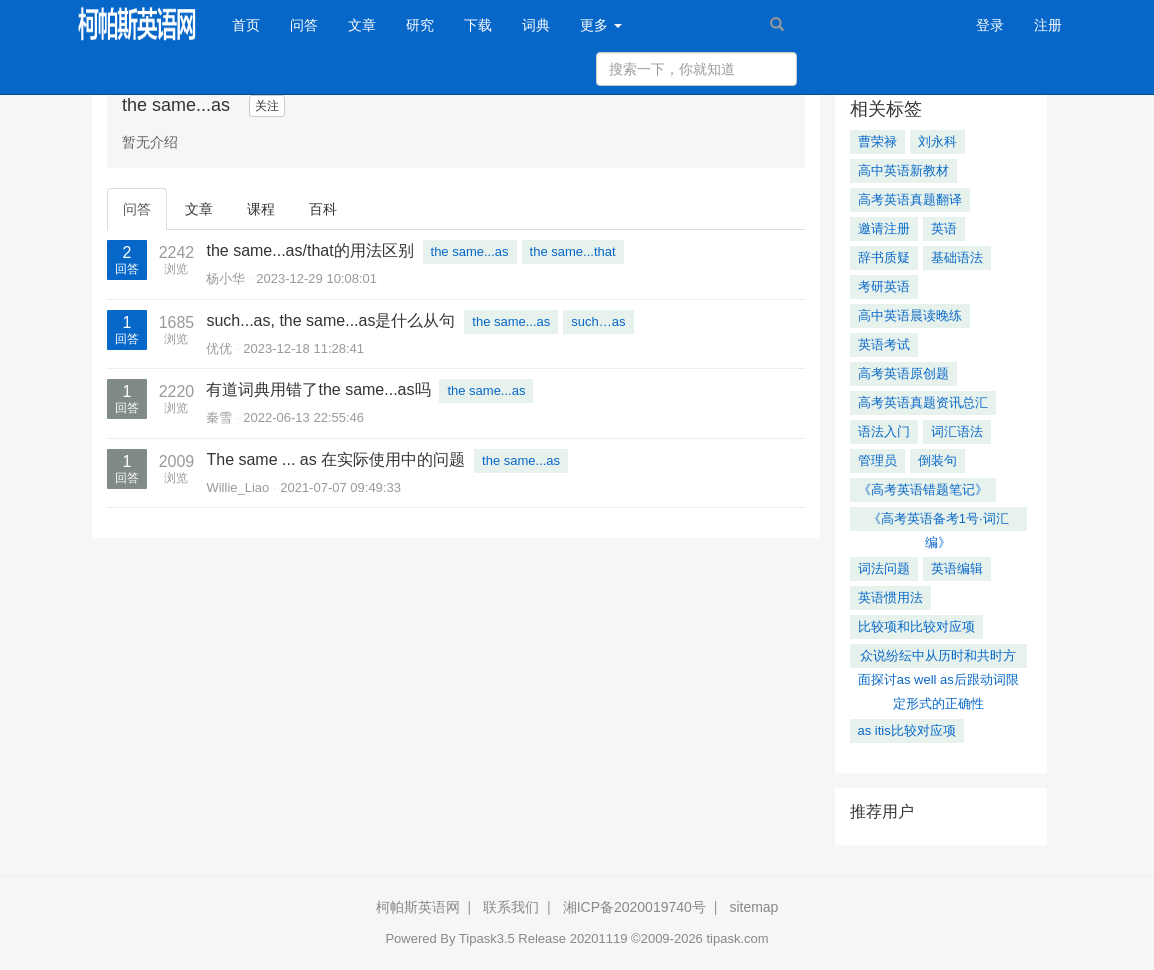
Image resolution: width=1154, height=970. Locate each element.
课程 (261, 209)
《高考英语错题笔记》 (923, 489)
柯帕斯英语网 (418, 907)
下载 (478, 25)
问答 (304, 25)
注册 (1048, 25)
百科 (323, 209)
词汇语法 (957, 431)
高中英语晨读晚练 (910, 315)
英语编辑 (957, 568)
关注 (267, 106)
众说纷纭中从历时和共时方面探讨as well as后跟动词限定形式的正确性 (938, 658)
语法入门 (884, 431)
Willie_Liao (237, 487)
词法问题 (884, 568)
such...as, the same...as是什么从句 (330, 320)
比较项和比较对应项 (916, 626)
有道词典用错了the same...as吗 (318, 389)
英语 (944, 228)
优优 (219, 348)
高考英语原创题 (903, 373)
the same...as (470, 251)
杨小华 (225, 278)
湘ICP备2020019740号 (634, 907)
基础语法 (957, 257)
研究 (420, 25)
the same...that (573, 251)
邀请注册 (884, 228)
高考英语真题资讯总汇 (923, 402)
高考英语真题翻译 (910, 199)
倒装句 (937, 460)
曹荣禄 (877, 141)
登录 (990, 25)
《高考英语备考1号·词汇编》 (938, 521)
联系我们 (511, 907)
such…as (598, 321)
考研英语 (884, 286)
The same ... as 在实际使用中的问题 (335, 459)
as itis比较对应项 (907, 730)
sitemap (753, 907)
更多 (601, 25)
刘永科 (937, 141)
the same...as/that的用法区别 (309, 250)
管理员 (877, 460)
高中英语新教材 (903, 170)
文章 (362, 25)
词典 (536, 25)
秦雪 (219, 417)
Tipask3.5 (487, 938)
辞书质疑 (884, 257)
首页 (253, 23)
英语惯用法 (890, 597)
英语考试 (884, 344)
